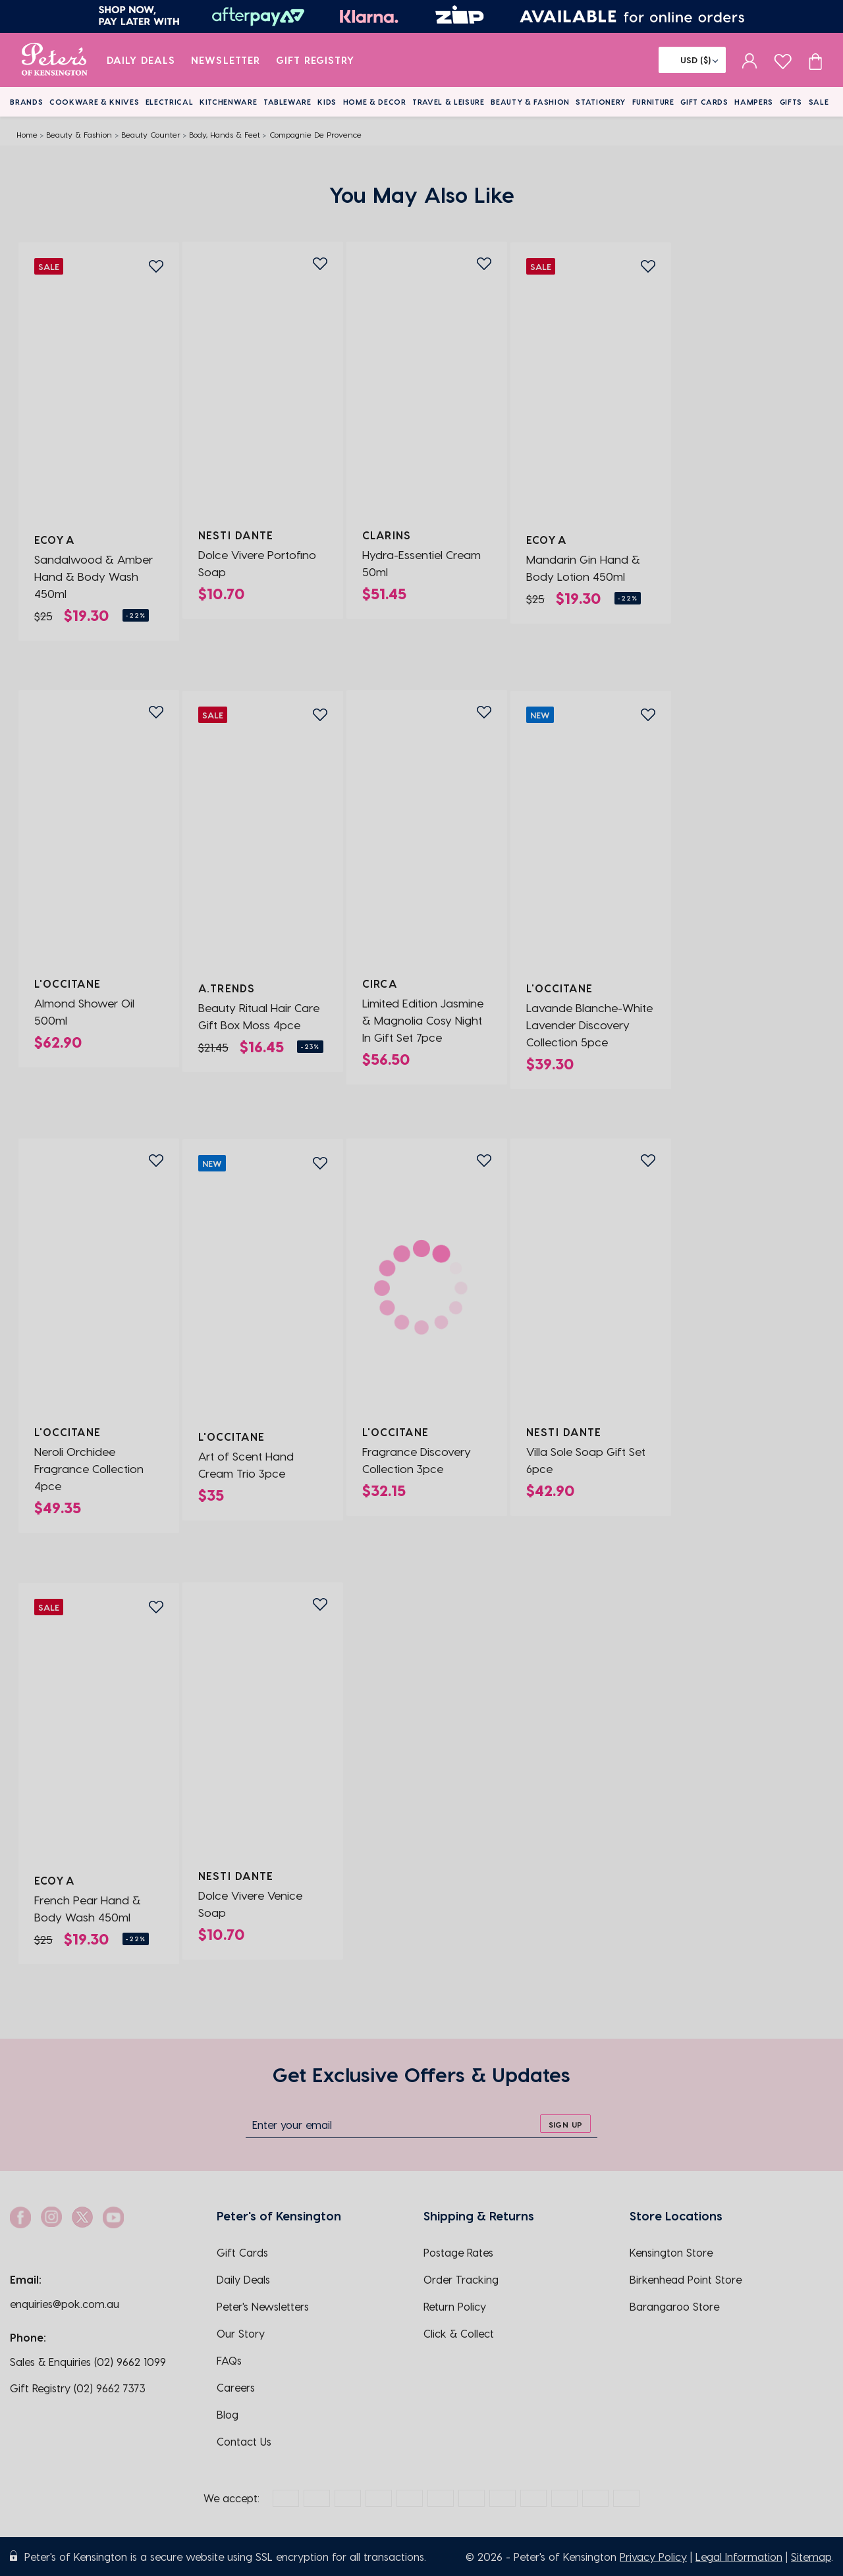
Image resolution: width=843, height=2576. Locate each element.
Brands (26, 101)
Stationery (601, 101)
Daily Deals (141, 60)
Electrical (170, 101)
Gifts (791, 101)
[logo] (54, 60)
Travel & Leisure (448, 101)
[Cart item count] (815, 60)
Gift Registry (315, 60)
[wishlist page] (783, 59)
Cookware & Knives (94, 101)
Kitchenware (228, 101)
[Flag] (692, 60)
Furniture (653, 101)
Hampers (753, 101)
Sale (819, 101)
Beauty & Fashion (530, 101)
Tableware (287, 101)
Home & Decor (374, 101)
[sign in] (749, 60)
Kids (327, 101)
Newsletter (225, 60)
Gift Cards (704, 101)
